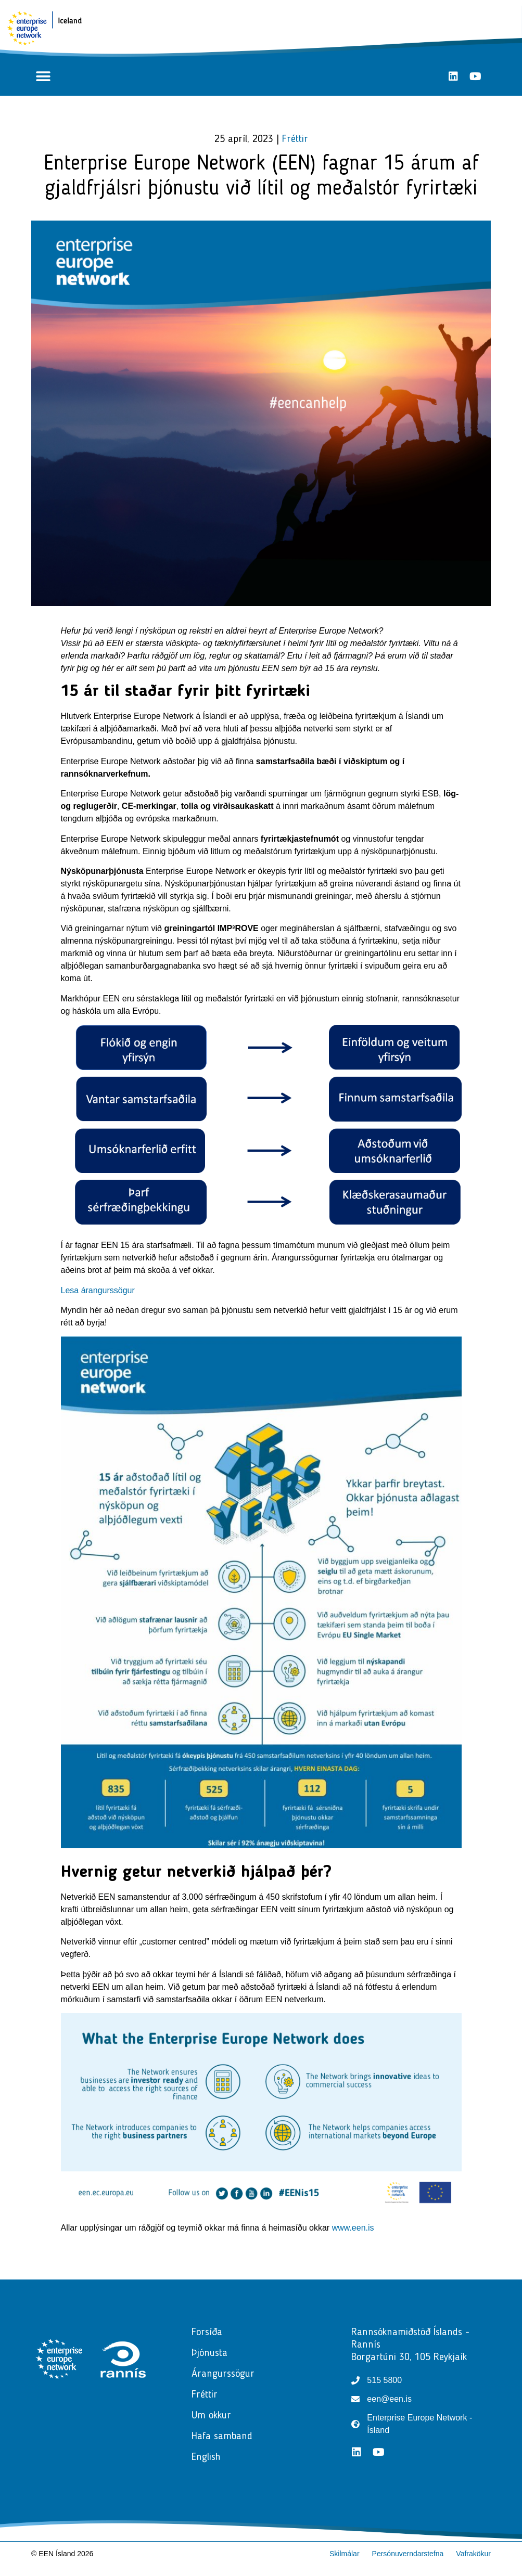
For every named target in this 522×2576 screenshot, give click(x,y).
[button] (43, 76)
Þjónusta (212, 2353)
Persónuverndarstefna (408, 2553)
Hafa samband (222, 2436)
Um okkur (211, 2416)
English (206, 2457)
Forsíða (207, 2332)
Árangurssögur (223, 2374)
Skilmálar (344, 2553)
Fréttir (295, 139)
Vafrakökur (473, 2553)
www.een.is (353, 2227)
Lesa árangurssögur (98, 1290)
